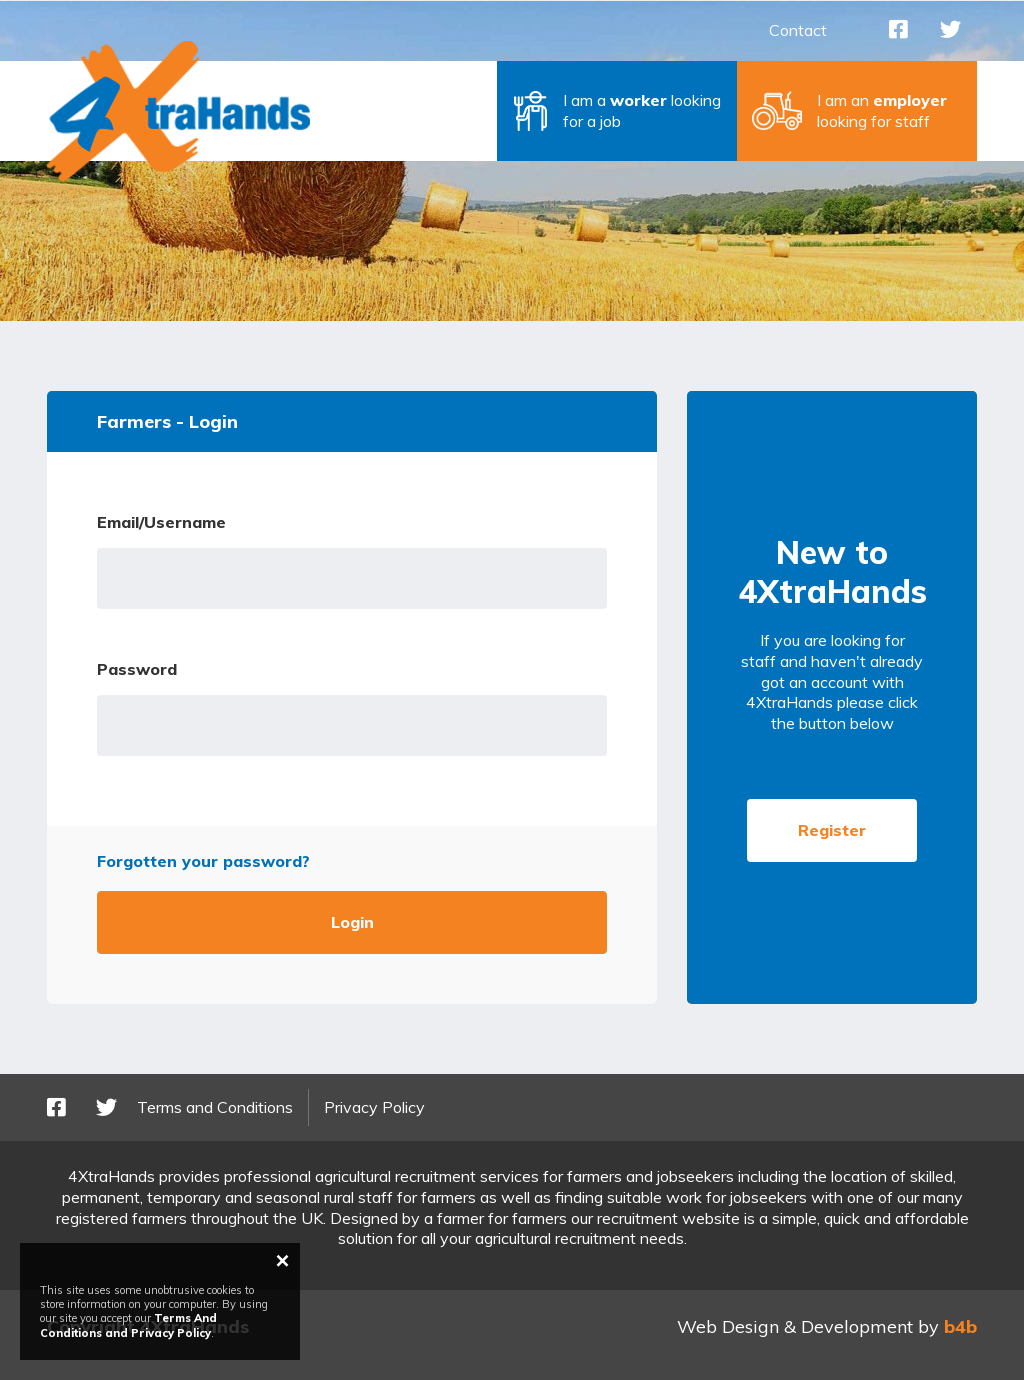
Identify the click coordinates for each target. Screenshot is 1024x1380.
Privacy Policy (374, 1107)
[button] (617, 111)
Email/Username (161, 522)
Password (137, 669)
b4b (960, 1326)
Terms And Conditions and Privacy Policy (128, 1325)
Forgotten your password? (203, 861)
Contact (798, 30)
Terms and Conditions (215, 1107)
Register (832, 830)
